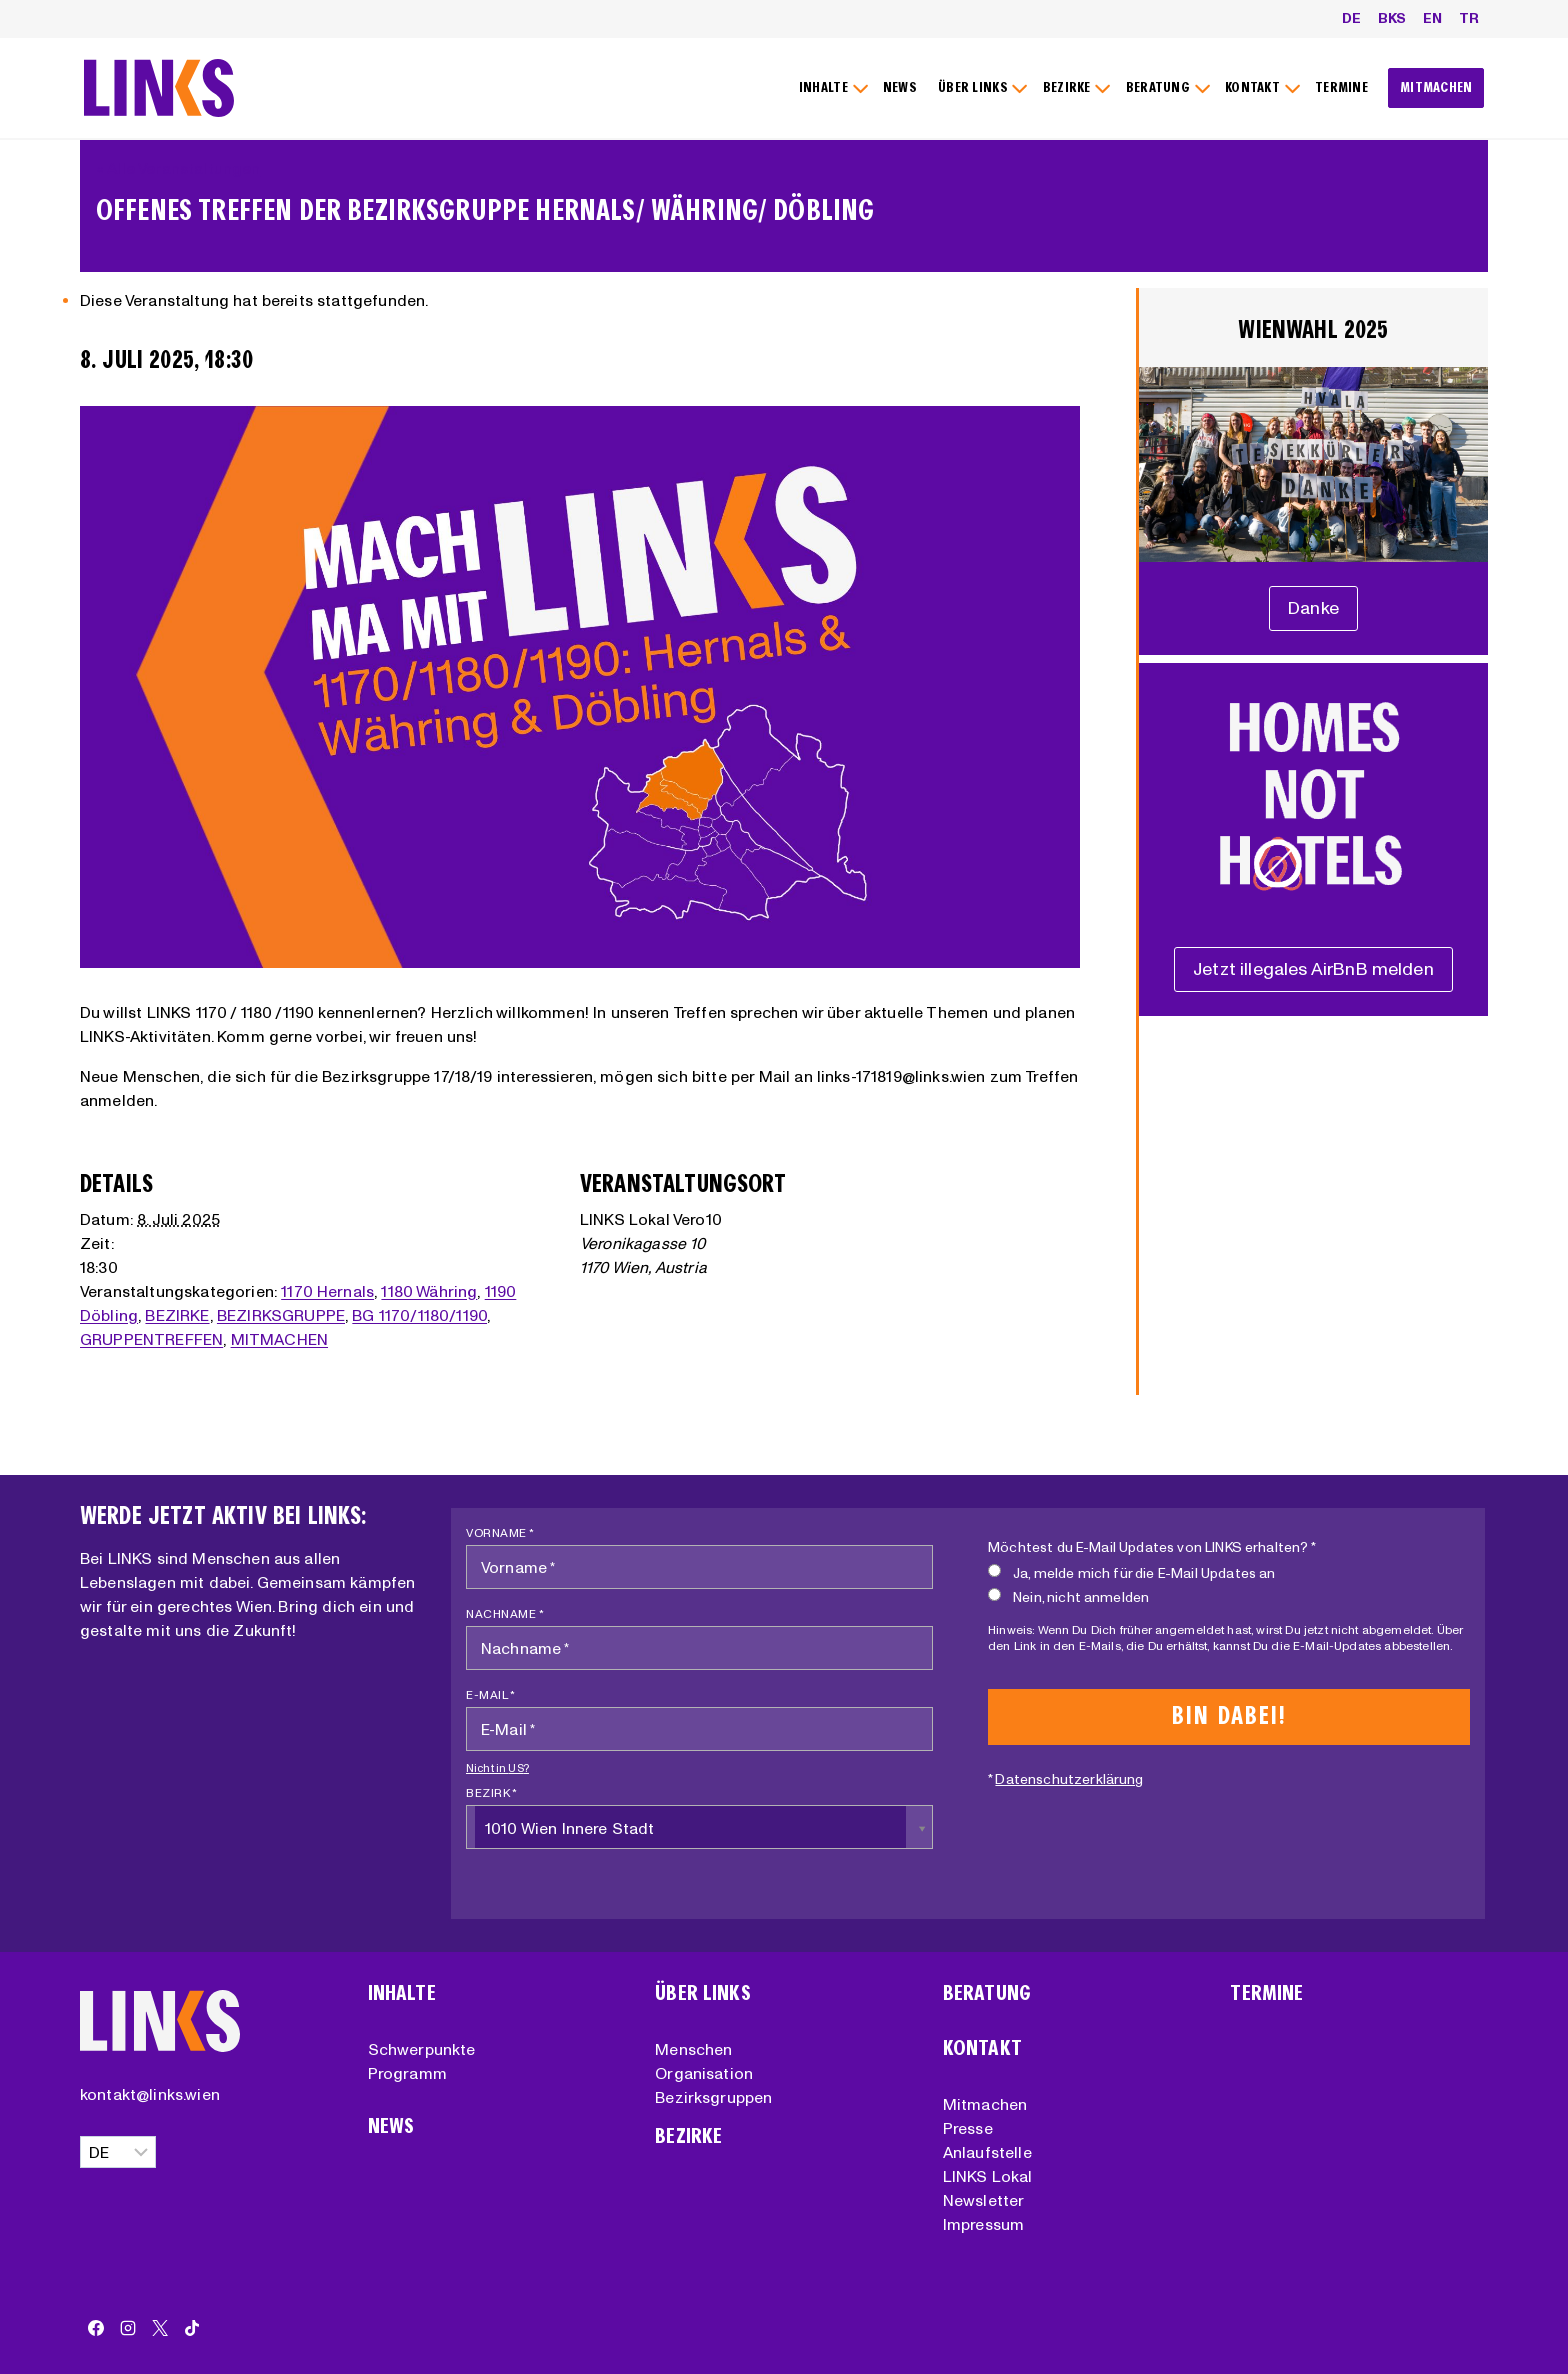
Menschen (693, 2049)
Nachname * (505, 1613)
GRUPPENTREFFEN (151, 1339)
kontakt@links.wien (150, 2094)
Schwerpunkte (422, 2049)
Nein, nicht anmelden (1068, 1596)
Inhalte (402, 1993)
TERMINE (1341, 87)
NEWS (900, 87)
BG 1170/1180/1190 (419, 1315)
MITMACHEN (1436, 87)
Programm (407, 2073)
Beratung (987, 1993)
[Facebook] (96, 2328)
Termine (1266, 1993)
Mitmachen (985, 2104)
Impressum (983, 2224)
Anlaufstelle (987, 2152)
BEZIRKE (177, 1315)
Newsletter (984, 2200)
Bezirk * (491, 1792)
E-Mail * (490, 1694)
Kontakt (982, 2048)
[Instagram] (128, 2328)
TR (1469, 18)
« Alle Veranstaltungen (178, 168)
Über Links (703, 1993)
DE (1351, 18)
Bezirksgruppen (713, 2097)
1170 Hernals (327, 1291)
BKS (1392, 18)
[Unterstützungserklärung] (1313, 608)
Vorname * (500, 1532)
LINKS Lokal (988, 2176)
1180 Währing (429, 1291)
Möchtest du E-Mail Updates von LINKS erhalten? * (1152, 1547)
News (391, 2126)
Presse (968, 2128)
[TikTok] (192, 2328)
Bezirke (688, 2136)
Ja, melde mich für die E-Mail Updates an (1131, 1572)
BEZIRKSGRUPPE (281, 1315)
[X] (160, 2328)
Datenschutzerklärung (1069, 1779)
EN (1432, 18)
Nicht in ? (497, 1768)
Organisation (704, 2073)
